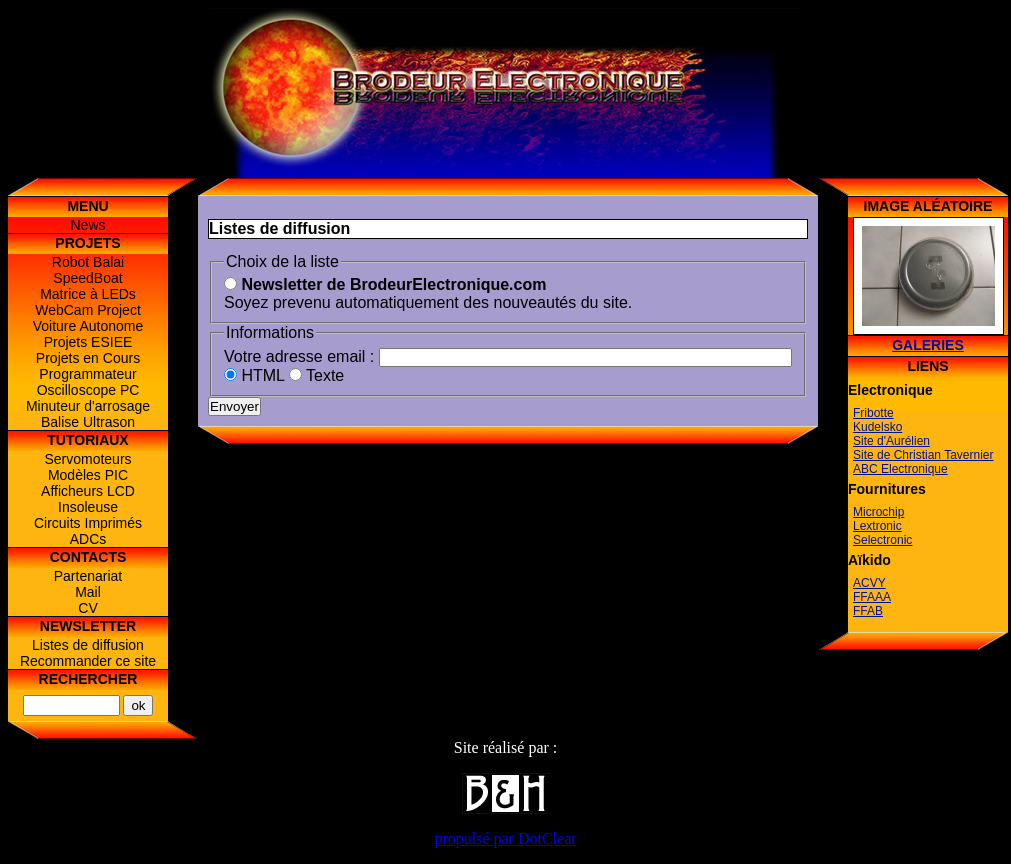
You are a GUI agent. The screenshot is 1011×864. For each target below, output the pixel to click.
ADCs (88, 539)
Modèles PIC (88, 475)
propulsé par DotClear (505, 838)
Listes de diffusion (88, 645)
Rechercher (88, 679)
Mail (88, 592)
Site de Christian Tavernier (923, 455)
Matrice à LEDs (88, 294)
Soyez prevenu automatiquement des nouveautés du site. (428, 293)
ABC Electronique (900, 469)
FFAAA (872, 597)
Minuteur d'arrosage (88, 406)
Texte (316, 375)
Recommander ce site (88, 661)
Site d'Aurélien (891, 441)
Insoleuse (88, 507)
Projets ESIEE (88, 342)
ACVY (869, 583)
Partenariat (88, 576)
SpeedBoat (87, 278)
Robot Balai (88, 262)
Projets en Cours (88, 358)
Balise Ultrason (88, 422)
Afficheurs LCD (88, 491)
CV (87, 608)
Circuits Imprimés (88, 523)
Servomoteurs (87, 459)
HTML (254, 375)
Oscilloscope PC (88, 390)
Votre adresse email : (299, 356)
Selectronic (882, 540)
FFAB (868, 611)
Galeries (928, 345)
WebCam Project (88, 310)
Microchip (878, 512)
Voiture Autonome (88, 326)
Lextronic (877, 526)
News (87, 225)
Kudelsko (877, 427)
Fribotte (873, 413)
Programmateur (87, 374)
